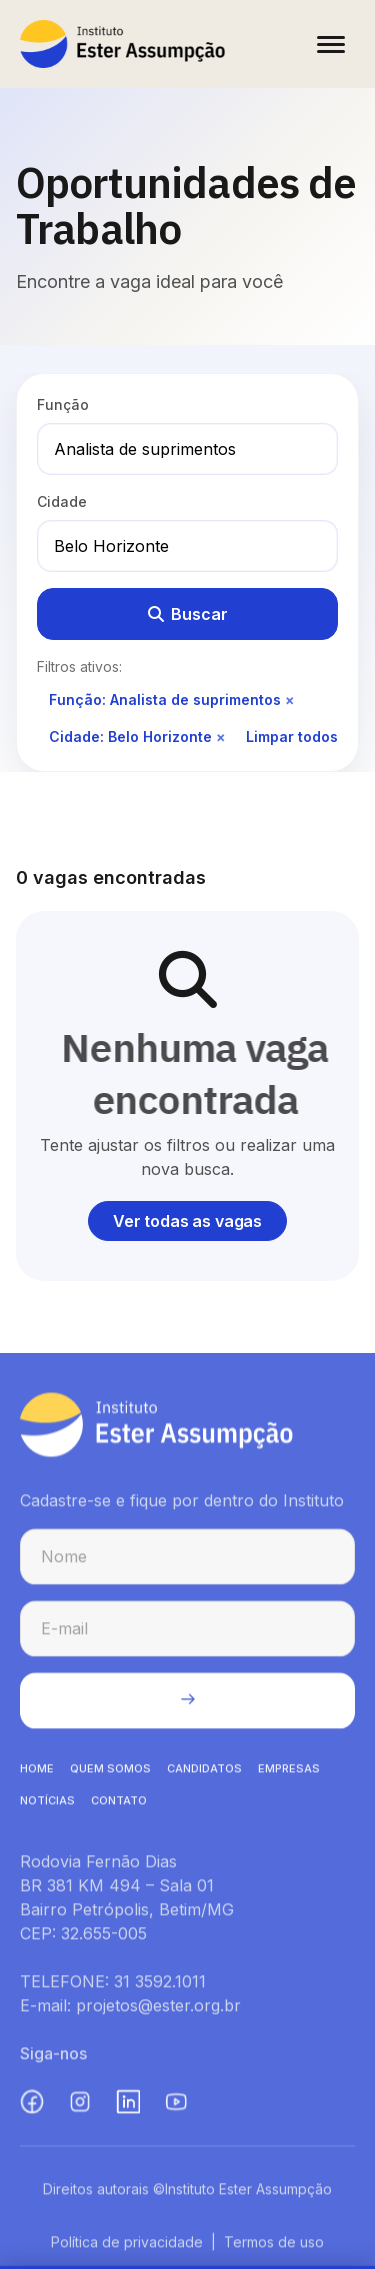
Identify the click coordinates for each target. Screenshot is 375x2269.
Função (63, 404)
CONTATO (119, 1806)
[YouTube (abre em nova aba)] (176, 2107)
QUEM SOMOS (110, 1774)
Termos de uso (274, 2247)
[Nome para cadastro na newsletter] (187, 1562)
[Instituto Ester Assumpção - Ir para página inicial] (122, 44)
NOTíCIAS (47, 1806)
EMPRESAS (289, 1774)
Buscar (188, 614)
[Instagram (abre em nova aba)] (80, 2107)
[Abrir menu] (331, 44)
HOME (37, 1774)
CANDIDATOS (204, 1774)
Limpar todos (292, 736)
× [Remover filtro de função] (290, 699)
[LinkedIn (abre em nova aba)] (128, 2107)
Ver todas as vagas (187, 1221)
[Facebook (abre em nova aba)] (32, 2107)
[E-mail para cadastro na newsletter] (187, 1634)
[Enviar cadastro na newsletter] (187, 1706)
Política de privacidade (127, 2247)
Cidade (62, 501)
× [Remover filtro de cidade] (221, 736)
